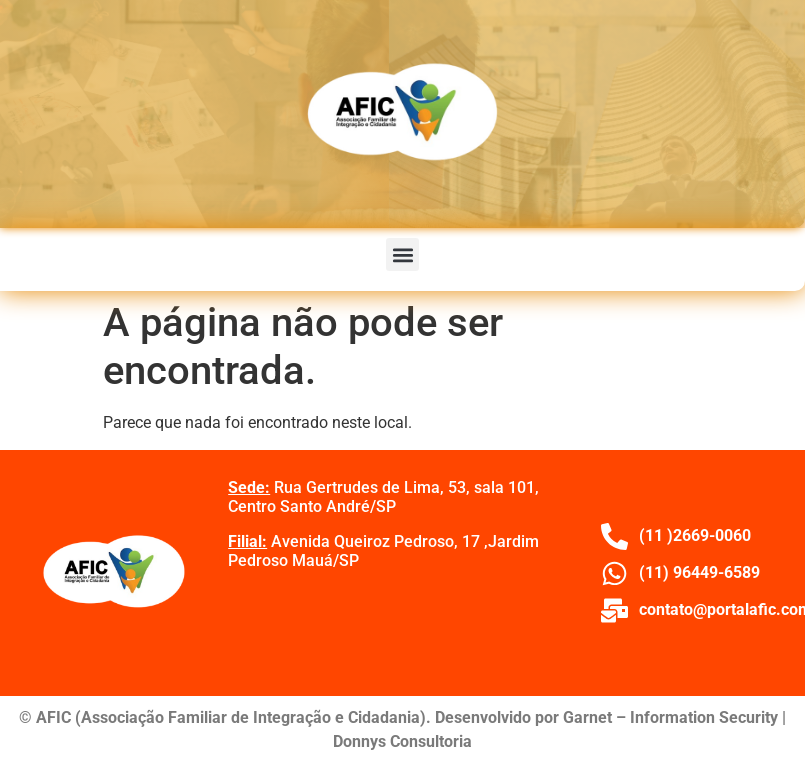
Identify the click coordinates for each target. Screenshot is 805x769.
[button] (402, 254)
